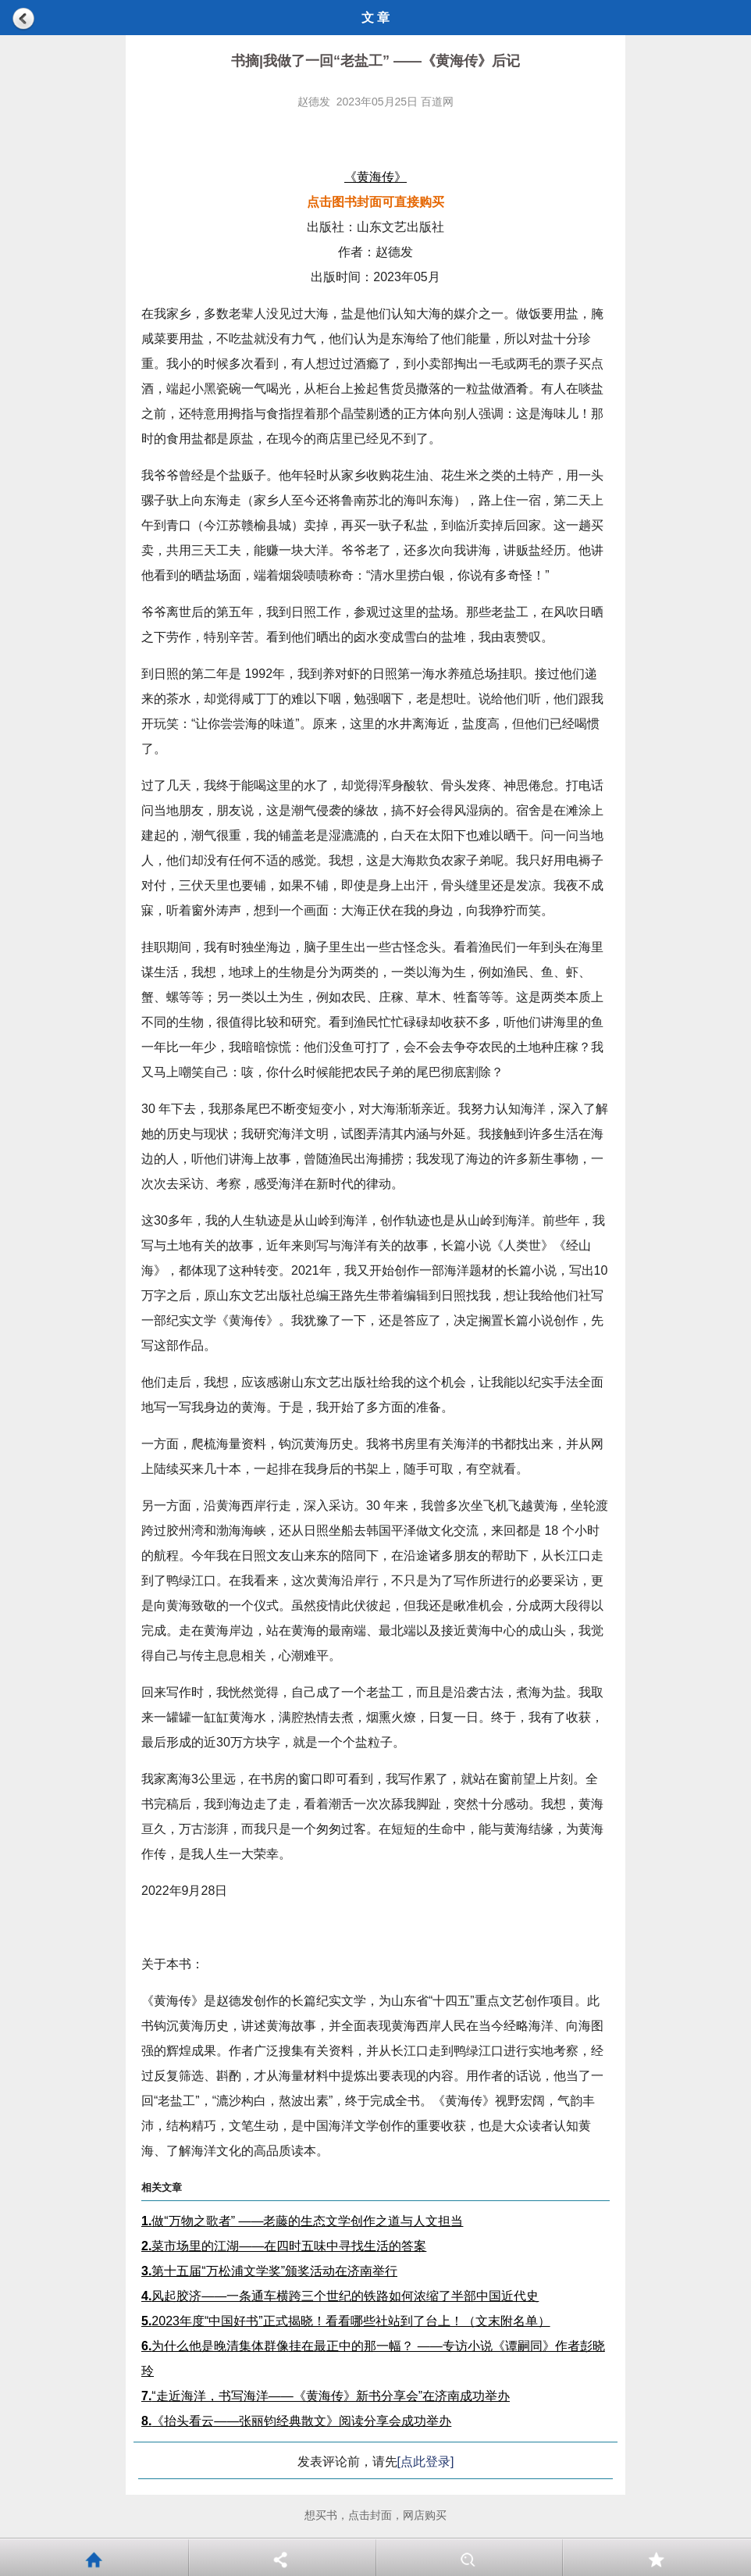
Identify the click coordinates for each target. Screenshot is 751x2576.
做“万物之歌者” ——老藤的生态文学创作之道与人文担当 (302, 2221)
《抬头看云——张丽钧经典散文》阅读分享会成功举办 (296, 2421)
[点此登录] (425, 2461)
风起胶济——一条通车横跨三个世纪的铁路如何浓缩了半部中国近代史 (340, 2296)
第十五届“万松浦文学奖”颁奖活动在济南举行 (269, 2271)
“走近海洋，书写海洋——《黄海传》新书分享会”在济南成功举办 (325, 2396)
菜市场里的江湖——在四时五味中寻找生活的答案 (283, 2246)
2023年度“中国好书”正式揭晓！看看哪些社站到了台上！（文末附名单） (345, 2321)
